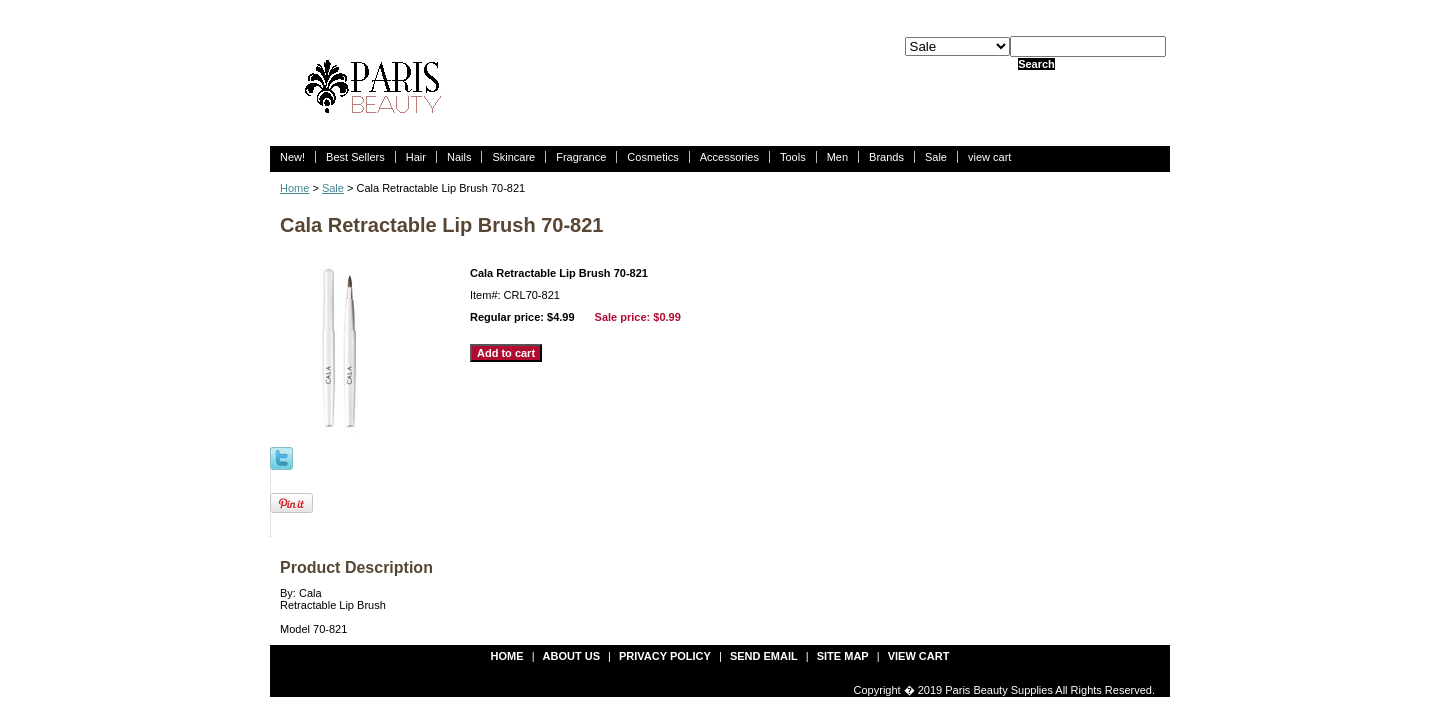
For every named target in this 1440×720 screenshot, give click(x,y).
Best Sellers (355, 157)
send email (764, 656)
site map (843, 656)
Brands (886, 157)
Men (837, 157)
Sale (936, 157)
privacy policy (665, 656)
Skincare (513, 157)
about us (571, 656)
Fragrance (581, 157)
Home (294, 188)
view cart (989, 157)
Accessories (729, 157)
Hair (416, 157)
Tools (793, 157)
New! (292, 157)
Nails (459, 157)
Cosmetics (652, 157)
